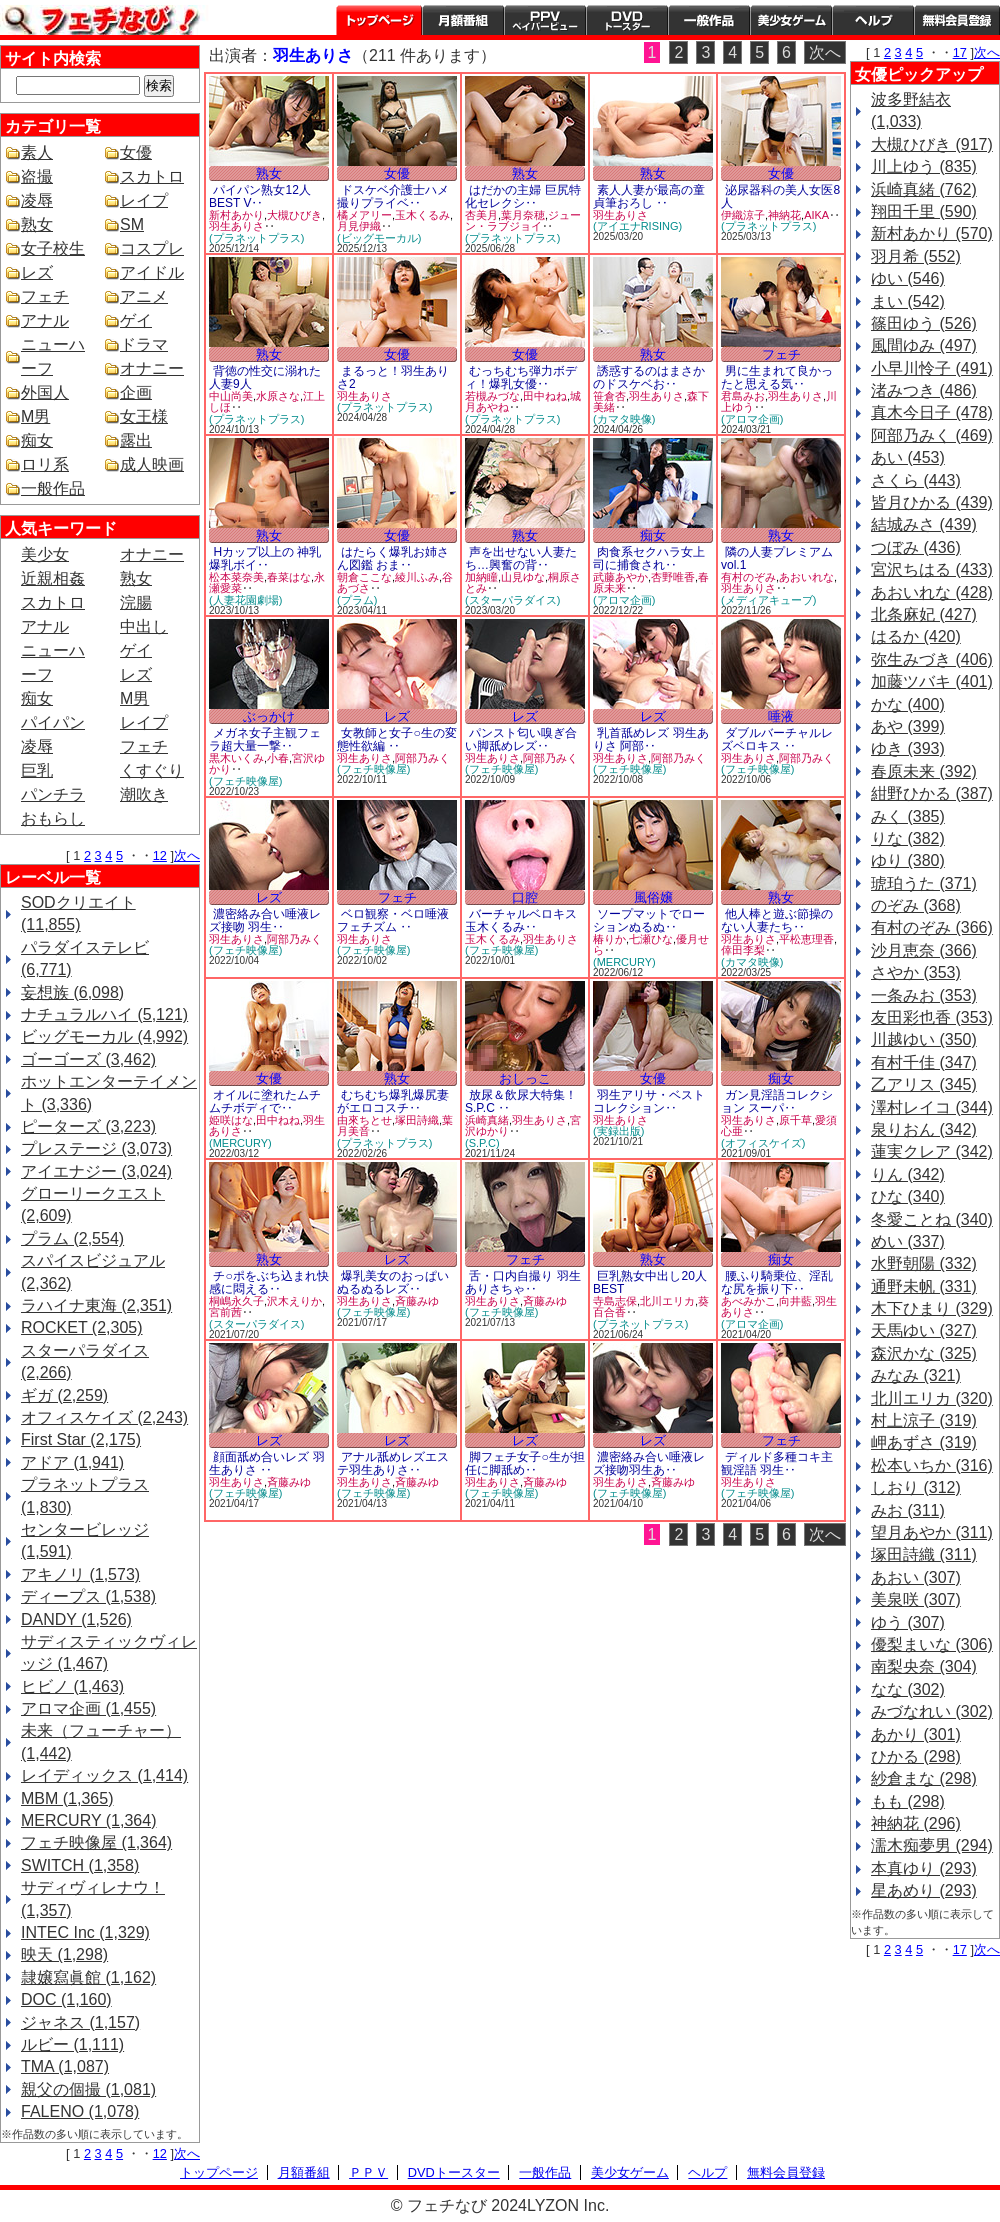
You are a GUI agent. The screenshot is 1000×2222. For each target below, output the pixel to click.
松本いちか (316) (932, 1465)
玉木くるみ (422, 215)
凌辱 (37, 200)
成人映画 (152, 464)
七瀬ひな (651, 939)
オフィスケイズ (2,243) (104, 1417)
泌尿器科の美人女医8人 (780, 196)
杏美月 (481, 215)
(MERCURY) (624, 962)
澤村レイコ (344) (932, 1107)
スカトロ (152, 176)
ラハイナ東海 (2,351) (96, 1305)
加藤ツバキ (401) (932, 681)
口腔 (525, 897)
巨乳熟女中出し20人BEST (650, 1282)
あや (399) (908, 726)
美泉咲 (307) (916, 1599)
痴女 (37, 440)
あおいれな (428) (932, 592)
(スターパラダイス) (512, 600)
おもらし (53, 818)
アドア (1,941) (72, 1462)
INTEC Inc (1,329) (85, 1932)
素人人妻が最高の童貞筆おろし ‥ (649, 196)
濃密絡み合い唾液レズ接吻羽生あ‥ (649, 1463)
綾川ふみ (417, 577)
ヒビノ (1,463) (72, 1686)
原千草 (795, 1120)
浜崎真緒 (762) (924, 189)
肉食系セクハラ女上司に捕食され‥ (649, 558)
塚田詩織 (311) (924, 1554)
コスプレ (152, 248)
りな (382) (908, 838)
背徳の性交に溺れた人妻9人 (265, 377)
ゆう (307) (908, 1622)
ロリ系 (45, 464)
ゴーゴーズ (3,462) (88, 1059)
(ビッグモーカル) (379, 238)
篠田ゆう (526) (924, 323)
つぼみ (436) (916, 547)
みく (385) (908, 816)
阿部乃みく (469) (932, 435)
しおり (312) (916, 1487)
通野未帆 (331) (924, 1286)
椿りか (609, 939)
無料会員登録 (786, 2172)
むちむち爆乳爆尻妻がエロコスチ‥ (393, 1101)
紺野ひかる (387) (932, 793)
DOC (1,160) (66, 1999)
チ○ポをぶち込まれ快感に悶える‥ (269, 1282)
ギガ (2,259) (64, 1395)
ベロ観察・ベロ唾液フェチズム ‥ (393, 920)
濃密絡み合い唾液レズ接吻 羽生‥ (265, 920)
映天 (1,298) (64, 1954)
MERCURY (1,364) (88, 1820)
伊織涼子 (743, 215)
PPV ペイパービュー (545, 20)
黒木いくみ (236, 758)
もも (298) (908, 1801)
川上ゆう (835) (924, 166)
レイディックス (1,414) (104, 1775)
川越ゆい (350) (924, 1039)
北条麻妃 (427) (924, 614)
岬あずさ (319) (924, 1442)
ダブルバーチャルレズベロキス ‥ (777, 739)
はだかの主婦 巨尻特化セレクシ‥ (523, 196)
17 (960, 52)
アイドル (152, 272)
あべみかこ (748, 1301)
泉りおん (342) (924, 1129)
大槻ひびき (294, 215)
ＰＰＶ (368, 2172)
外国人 (45, 392)
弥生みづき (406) (932, 659)
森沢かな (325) (924, 1353)
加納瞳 (481, 577)
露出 (136, 440)
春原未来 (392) (924, 771)
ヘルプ (873, 20)
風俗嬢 (653, 897)
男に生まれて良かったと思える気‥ (777, 377)
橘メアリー (364, 215)
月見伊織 (359, 226)
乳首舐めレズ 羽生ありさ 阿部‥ (651, 739)
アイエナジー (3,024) (96, 1171)
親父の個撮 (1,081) (88, 2089)
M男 (35, 416)
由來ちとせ (364, 1120)
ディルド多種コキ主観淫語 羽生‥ (777, 1463)
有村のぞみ (748, 577)
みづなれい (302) (932, 1711)
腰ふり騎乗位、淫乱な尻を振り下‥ (777, 1282)
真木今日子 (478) (932, 412)
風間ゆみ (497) (924, 345)
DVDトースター (627, 20)
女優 (136, 152)
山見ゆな (523, 577)
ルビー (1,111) (72, 2044)
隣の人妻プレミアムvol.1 (777, 558)
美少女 (45, 554)
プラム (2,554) (72, 1238)
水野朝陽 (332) (924, 1263)
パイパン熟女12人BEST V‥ (260, 196)
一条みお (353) (924, 995)
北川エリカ (667, 1301)
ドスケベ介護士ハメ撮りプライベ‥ (393, 196)
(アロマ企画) (752, 419)
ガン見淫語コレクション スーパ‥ (777, 1101)
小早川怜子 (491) (932, 368)
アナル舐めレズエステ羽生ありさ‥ (393, 1463)
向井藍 (795, 1301)
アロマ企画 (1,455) (88, 1708)
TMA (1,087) (65, 2066)
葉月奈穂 (523, 215)
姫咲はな (231, 1120)
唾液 (781, 716)
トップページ (379, 20)
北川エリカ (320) (932, 1398)
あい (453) (908, 457)
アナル (45, 320)
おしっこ (525, 1078)
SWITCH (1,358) (80, 1865)
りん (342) (908, 1174)
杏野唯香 (673, 577)
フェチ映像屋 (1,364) (96, 1842)
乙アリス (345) (924, 1084)
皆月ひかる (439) (932, 502)
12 (160, 855)
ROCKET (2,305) (82, 1327)
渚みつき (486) (924, 390)
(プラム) (357, 600)
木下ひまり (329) (932, 1308)
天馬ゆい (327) (924, 1330)
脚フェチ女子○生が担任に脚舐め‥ (525, 1463)
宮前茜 (225, 1312)
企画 (136, 392)
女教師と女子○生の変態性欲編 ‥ (397, 739)
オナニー (152, 368)
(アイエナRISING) (637, 226)
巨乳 (37, 770)
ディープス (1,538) (88, 1596)
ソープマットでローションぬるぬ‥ (649, 920)
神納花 (784, 215)
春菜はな (289, 577)
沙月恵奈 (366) (924, 950)
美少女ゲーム (791, 20)
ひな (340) (908, 1196)
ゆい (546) (908, 278)
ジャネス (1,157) (80, 2022)
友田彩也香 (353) (932, 1017)
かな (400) (908, 704)
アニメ (144, 296)
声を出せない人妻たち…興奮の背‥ (521, 558)
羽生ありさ (236, 226)
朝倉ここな (364, 577)
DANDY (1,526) (76, 1619)
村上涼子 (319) (924, 1420)
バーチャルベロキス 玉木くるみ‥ (521, 920)
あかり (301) (916, 1734)
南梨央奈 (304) (924, 1666)
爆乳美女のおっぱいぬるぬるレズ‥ (393, 1282)
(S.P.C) (482, 1143)
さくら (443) (916, 480)
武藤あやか (620, 577)
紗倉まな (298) (924, 1778)
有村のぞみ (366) (932, 927)
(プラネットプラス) (256, 238)
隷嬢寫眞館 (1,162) (88, 1977)
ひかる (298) (916, 1756)
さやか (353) (916, 972)
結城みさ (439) (924, 524)
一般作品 (709, 20)
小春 (278, 758)
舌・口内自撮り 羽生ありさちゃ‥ (523, 1282)
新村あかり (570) (932, 233)
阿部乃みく (422, 758)
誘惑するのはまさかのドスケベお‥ (649, 377)
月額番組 (463, 20)
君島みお (743, 396)
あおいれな (806, 577)
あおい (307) (916, 1577)
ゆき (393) (908, 748)
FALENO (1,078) (80, 2111)
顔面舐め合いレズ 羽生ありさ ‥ (267, 1463)
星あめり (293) (924, 1890)
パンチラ (53, 794)
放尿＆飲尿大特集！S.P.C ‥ (521, 1101)
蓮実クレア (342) (932, 1151)
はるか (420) (916, 636)
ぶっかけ (269, 716)
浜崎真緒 (487, 1120)
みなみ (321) (916, 1375)
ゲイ (136, 320)
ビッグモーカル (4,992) (104, 1036)
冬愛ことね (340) (932, 1219)
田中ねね (545, 396)
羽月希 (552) (916, 256)
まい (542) (908, 301)
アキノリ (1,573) (80, 1574)
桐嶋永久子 (236, 1301)
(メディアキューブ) (768, 600)
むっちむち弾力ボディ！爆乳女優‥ (521, 377)
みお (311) (908, 1510)
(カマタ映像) (624, 419)
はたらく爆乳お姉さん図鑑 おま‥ (393, 558)
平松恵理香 (806, 939)
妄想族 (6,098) (72, 992)
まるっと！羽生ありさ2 (393, 377)
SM (132, 224)
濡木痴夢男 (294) (932, 1845)
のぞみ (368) (916, 905)
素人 (37, 152)
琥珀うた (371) (924, 883)
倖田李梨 (743, 950)
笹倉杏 (609, 396)
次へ (187, 855)
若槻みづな (492, 396)
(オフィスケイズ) (763, 1143)
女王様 (144, 416)
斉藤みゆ (417, 1301)
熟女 (37, 224)
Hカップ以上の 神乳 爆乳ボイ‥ (265, 558)
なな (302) (908, 1689)
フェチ (45, 296)
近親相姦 (53, 578)
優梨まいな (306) (932, 1644)
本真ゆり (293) (924, 1868)
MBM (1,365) (67, 1798)
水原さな (278, 396)
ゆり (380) (908, 860)
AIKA (816, 215)
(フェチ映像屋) (245, 781)
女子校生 (53, 248)
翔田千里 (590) (924, 211)
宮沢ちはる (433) (932, 569)
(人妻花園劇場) (245, 600)
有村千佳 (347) (924, 1062)
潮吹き (144, 794)
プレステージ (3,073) (96, 1148)
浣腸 (136, 602)
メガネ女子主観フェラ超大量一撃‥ (265, 739)
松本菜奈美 (236, 577)
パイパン (53, 722)
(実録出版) (618, 1131)
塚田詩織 (417, 1120)
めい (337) (908, 1241)
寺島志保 (615, 1301)
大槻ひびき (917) (932, 144)
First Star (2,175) (81, 1439)
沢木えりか (294, 1301)
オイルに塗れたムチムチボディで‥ (265, 1101)
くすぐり (152, 770)
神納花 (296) (916, 1823)
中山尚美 (231, 396)
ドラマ (144, 344)
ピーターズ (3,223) (88, 1126)
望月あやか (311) (932, 1532)
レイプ (144, 200)
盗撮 (37, 176)
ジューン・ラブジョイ (523, 221)
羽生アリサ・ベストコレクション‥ (649, 1101)
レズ (37, 272)
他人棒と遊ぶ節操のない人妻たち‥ (777, 920)
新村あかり (236, 215)
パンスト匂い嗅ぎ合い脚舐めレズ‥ (521, 739)
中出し (144, 626)
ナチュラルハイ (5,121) (104, 1014)
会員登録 (957, 20)
